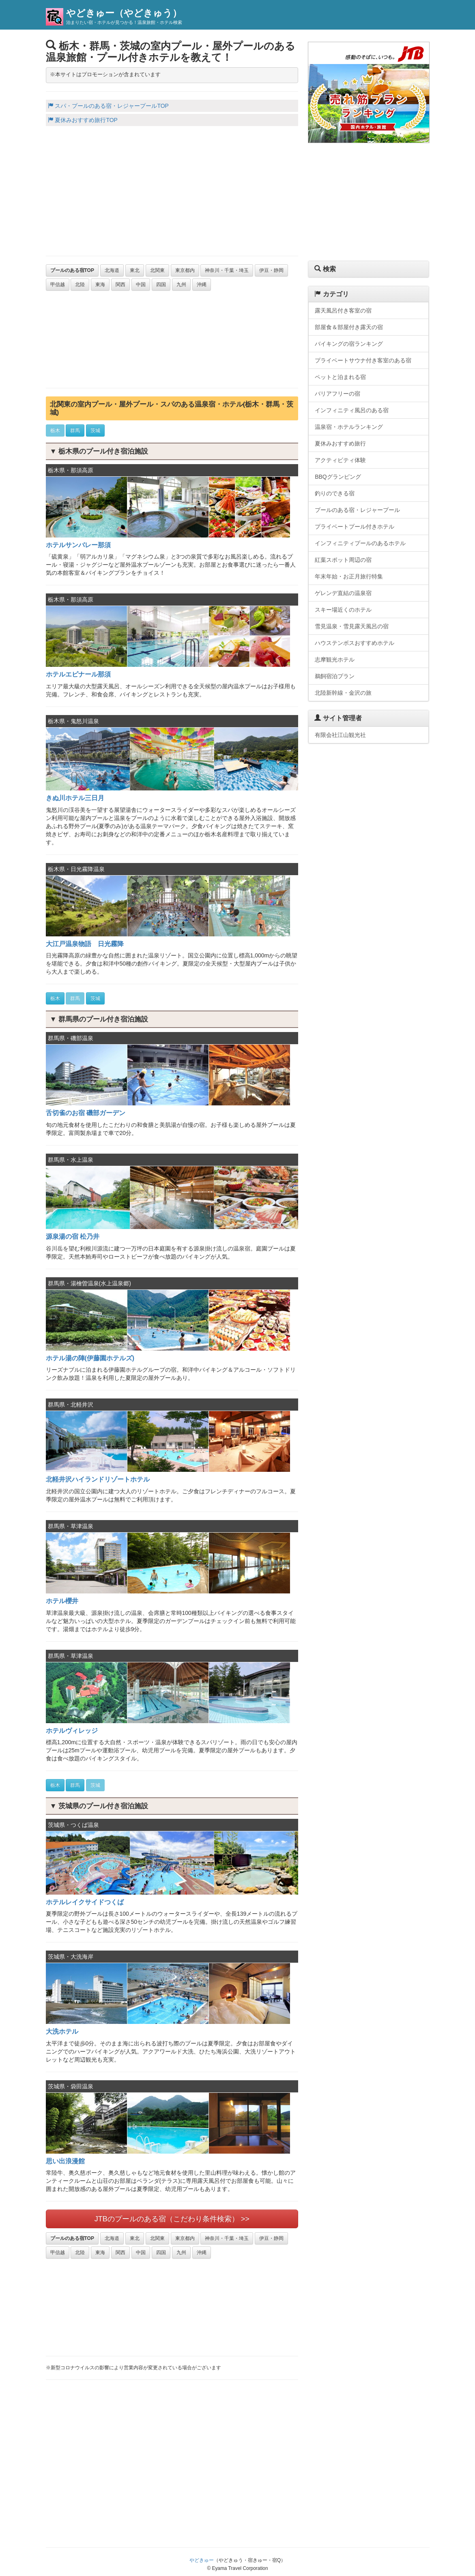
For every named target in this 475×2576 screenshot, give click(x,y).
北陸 (80, 284)
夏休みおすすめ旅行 (340, 443)
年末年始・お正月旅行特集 (349, 576)
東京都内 (185, 270)
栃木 (55, 430)
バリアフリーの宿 (337, 393)
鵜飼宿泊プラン (335, 676)
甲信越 (57, 284)
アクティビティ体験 (340, 460)
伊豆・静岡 (271, 270)
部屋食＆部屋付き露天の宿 (349, 327)
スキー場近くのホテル (343, 609)
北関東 (157, 270)
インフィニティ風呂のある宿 (352, 410)
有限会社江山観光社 (340, 735)
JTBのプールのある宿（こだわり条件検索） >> (172, 2219)
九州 (181, 284)
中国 (141, 284)
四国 (161, 284)
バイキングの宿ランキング (349, 343)
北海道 (112, 270)
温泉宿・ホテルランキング (349, 427)
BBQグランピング (338, 476)
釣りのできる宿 (335, 493)
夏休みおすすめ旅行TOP (83, 120)
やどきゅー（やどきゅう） (124, 13)
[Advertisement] (172, 191)
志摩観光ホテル (335, 659)
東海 (100, 284)
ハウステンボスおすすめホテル (354, 643)
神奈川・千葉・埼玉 (227, 270)
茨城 (95, 430)
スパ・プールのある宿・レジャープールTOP (108, 106)
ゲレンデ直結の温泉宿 (343, 593)
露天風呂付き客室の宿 (343, 310)
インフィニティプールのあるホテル (360, 543)
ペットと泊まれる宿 (340, 377)
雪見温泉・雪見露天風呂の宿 (352, 626)
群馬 (75, 430)
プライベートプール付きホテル (354, 526)
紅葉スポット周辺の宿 (343, 560)
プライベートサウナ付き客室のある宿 (363, 360)
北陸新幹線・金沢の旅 (343, 693)
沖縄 (201, 284)
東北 (135, 270)
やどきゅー (201, 2560)
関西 (120, 284)
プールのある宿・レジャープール (357, 510)
